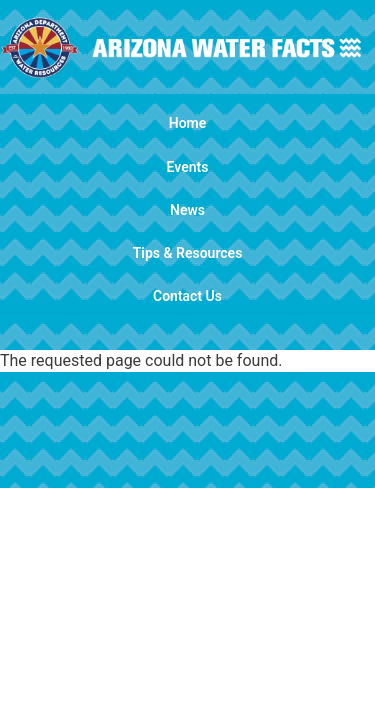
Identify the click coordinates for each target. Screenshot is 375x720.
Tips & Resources (188, 253)
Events (188, 167)
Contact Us (187, 296)
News (187, 210)
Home (188, 123)
